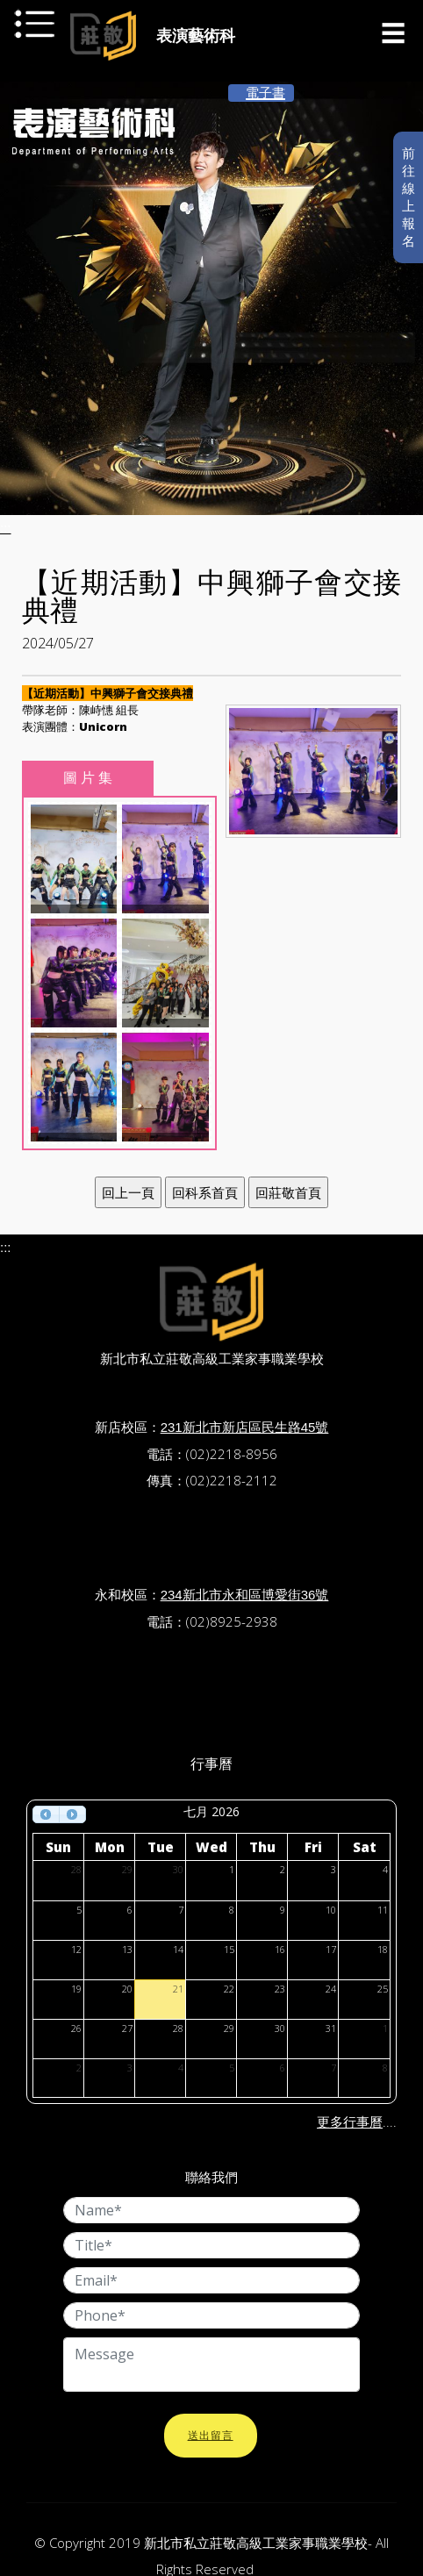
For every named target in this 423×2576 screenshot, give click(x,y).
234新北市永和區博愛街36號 (245, 1594)
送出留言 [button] (210, 2435)
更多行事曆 (350, 2121)
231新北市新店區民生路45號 (245, 1427)
